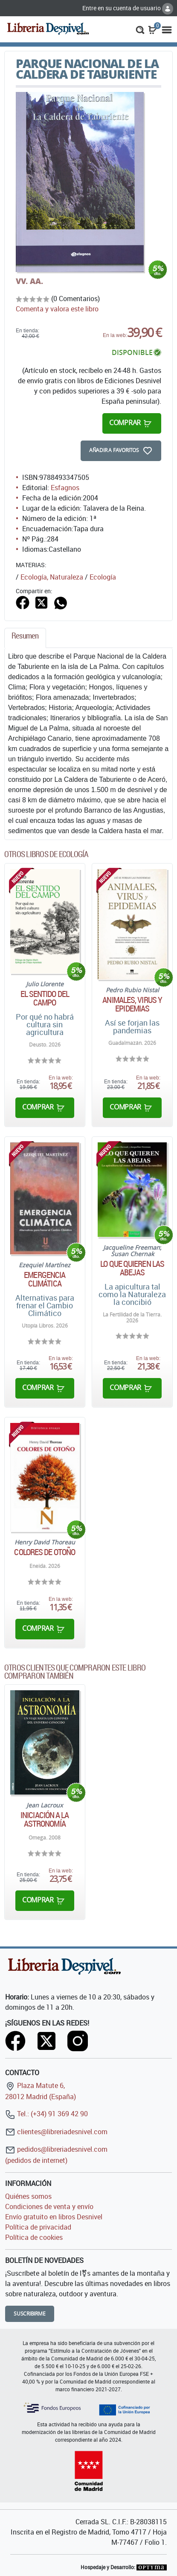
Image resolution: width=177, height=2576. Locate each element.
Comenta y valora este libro (57, 308)
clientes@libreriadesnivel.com (56, 2131)
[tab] (25, 638)
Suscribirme (30, 2313)
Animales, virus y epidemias (132, 1004)
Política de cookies (34, 2237)
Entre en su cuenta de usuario (127, 8)
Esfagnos (65, 487)
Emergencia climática (44, 1279)
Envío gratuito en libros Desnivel (53, 2216)
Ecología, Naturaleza (51, 577)
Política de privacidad (38, 2227)
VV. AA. (29, 281)
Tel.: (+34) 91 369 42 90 (46, 2113)
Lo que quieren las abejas (132, 1268)
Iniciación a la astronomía (44, 1819)
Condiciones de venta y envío (49, 2206)
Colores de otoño (44, 1552)
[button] (140, 29)
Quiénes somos (28, 2196)
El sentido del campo (44, 998)
